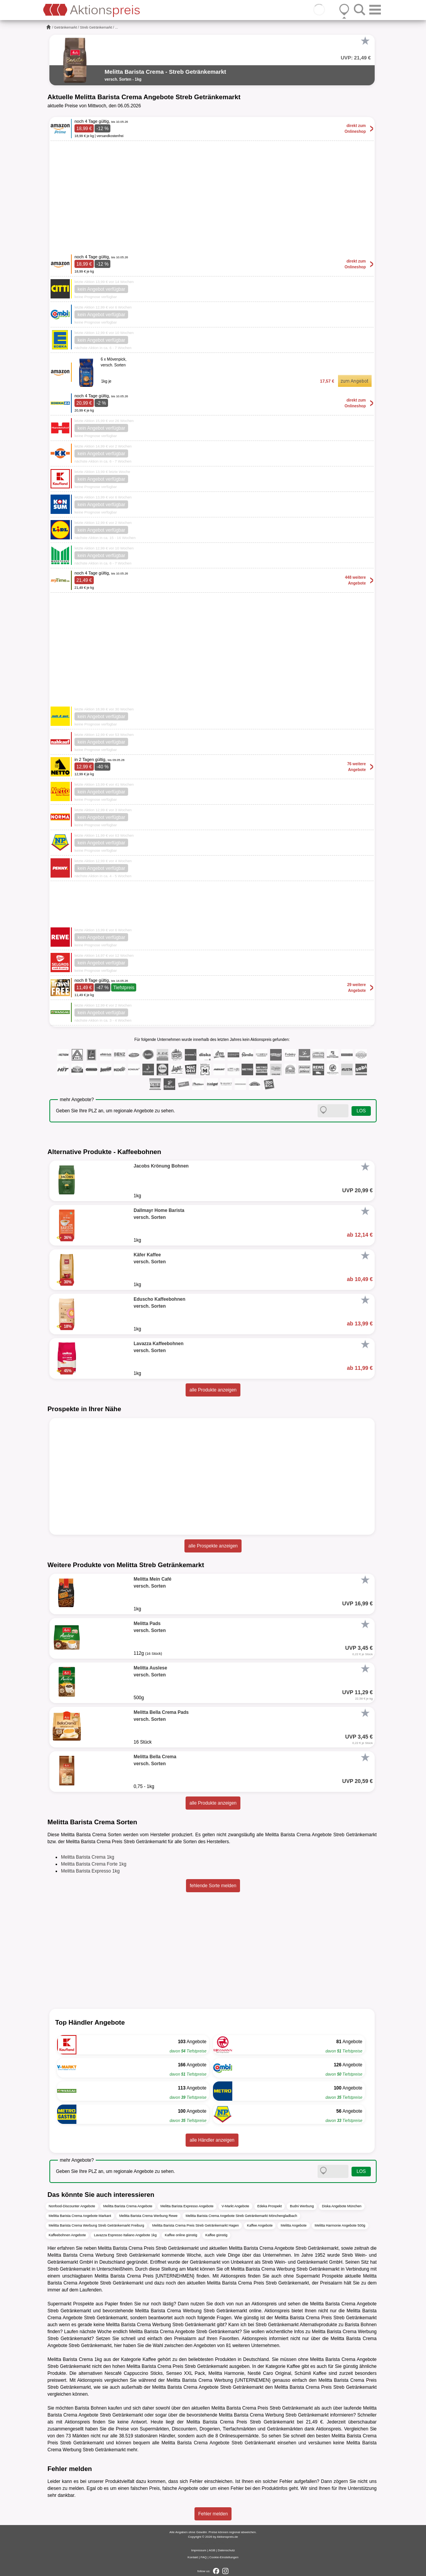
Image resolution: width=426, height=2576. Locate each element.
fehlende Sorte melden (213, 1885)
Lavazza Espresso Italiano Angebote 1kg (125, 2235)
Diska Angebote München (342, 2206)
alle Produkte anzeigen (213, 1390)
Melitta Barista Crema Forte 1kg (93, 1864)
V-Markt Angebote (235, 2206)
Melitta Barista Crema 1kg (87, 1857)
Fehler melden (213, 2514)
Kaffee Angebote (259, 2225)
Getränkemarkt (65, 27)
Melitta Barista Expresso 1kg (90, 1871)
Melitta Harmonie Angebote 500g (340, 2225)
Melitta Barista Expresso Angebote (187, 2206)
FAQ (204, 2557)
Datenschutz (226, 2550)
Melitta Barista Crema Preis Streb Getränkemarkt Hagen (195, 2225)
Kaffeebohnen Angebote (67, 2235)
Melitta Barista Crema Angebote (127, 2206)
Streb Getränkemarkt (96, 27)
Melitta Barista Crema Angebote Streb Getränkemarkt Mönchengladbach (241, 2216)
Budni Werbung (302, 2206)
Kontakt (193, 2557)
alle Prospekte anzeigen (213, 1546)
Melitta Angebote (293, 2225)
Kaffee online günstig (181, 2235)
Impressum (198, 2550)
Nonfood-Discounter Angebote (72, 2206)
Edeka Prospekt (269, 2206)
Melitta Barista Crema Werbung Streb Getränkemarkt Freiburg (96, 2225)
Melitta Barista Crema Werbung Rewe (148, 2216)
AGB (212, 2550)
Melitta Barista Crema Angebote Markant (80, 2216)
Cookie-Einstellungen (223, 2557)
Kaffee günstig (216, 2235)
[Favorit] (365, 41)
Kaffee (149, 2359)
